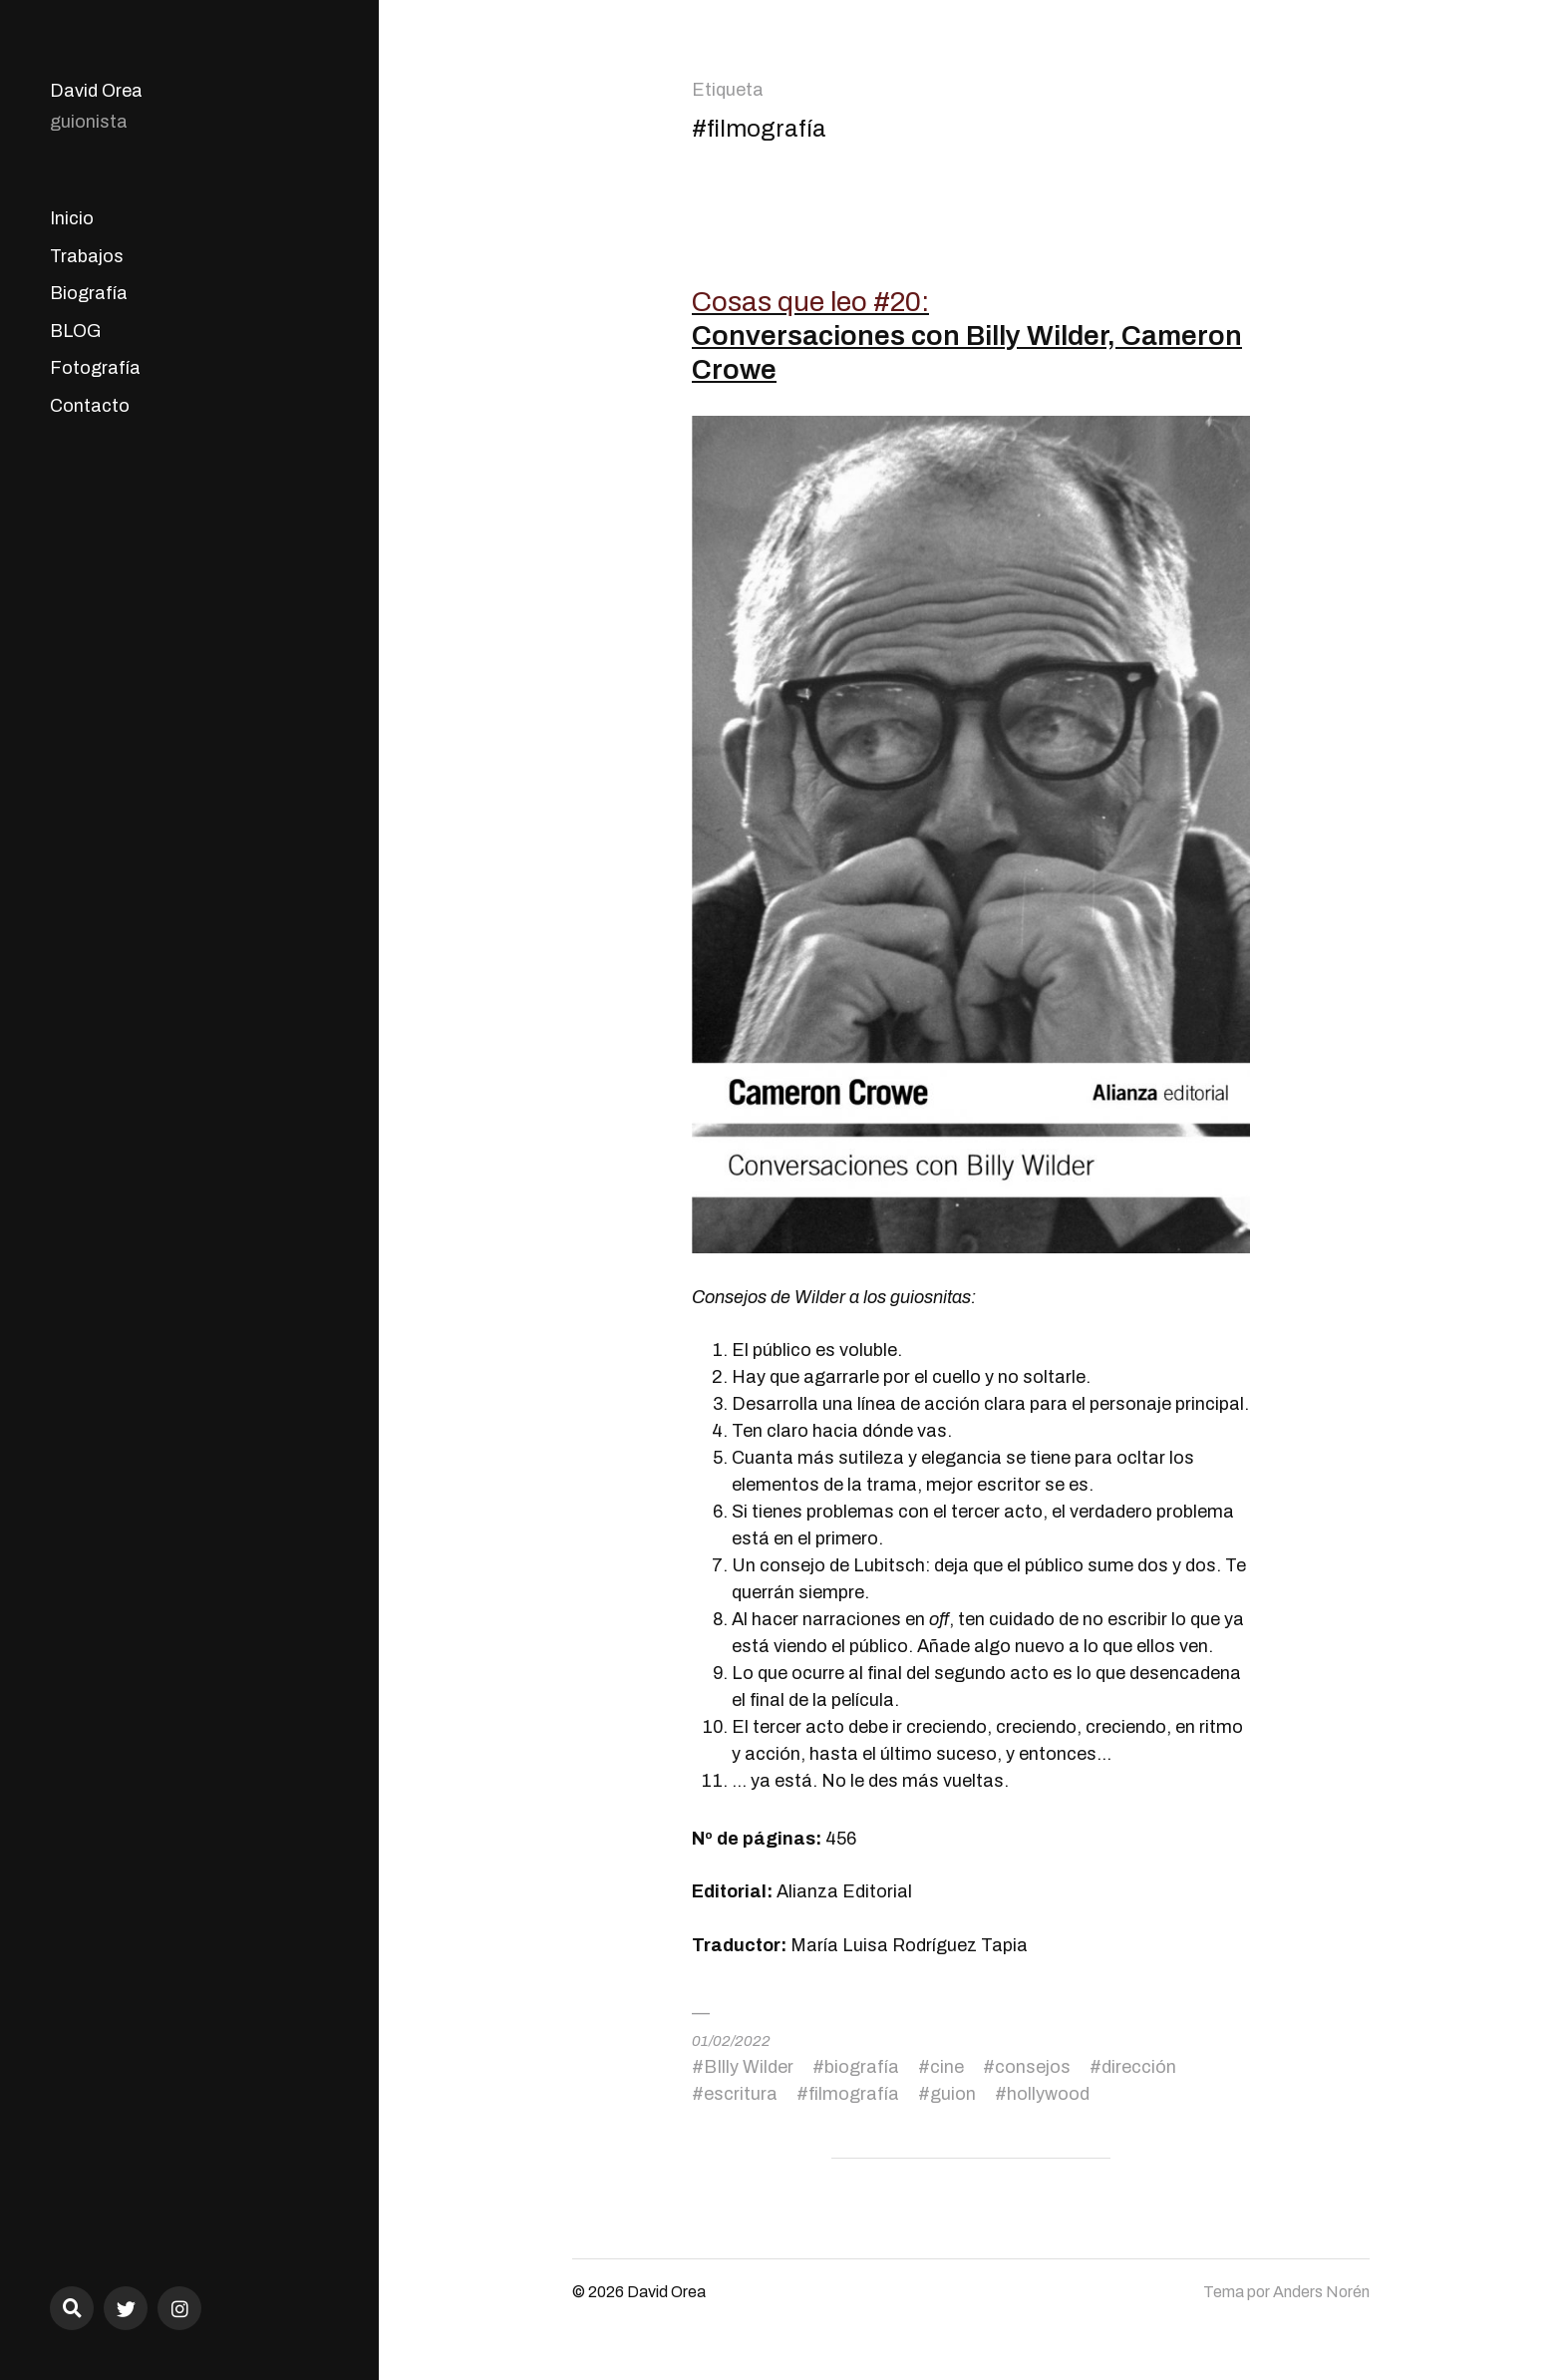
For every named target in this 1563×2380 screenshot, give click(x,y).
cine (947, 2067)
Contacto (90, 406)
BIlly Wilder (748, 2067)
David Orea (96, 91)
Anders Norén (1321, 2291)
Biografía (89, 293)
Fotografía (95, 368)
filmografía (853, 2094)
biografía (861, 2067)
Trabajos (87, 256)
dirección (1138, 2067)
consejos (1033, 2067)
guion (953, 2094)
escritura (741, 2094)
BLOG (75, 331)
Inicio (72, 218)
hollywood (1048, 2094)
